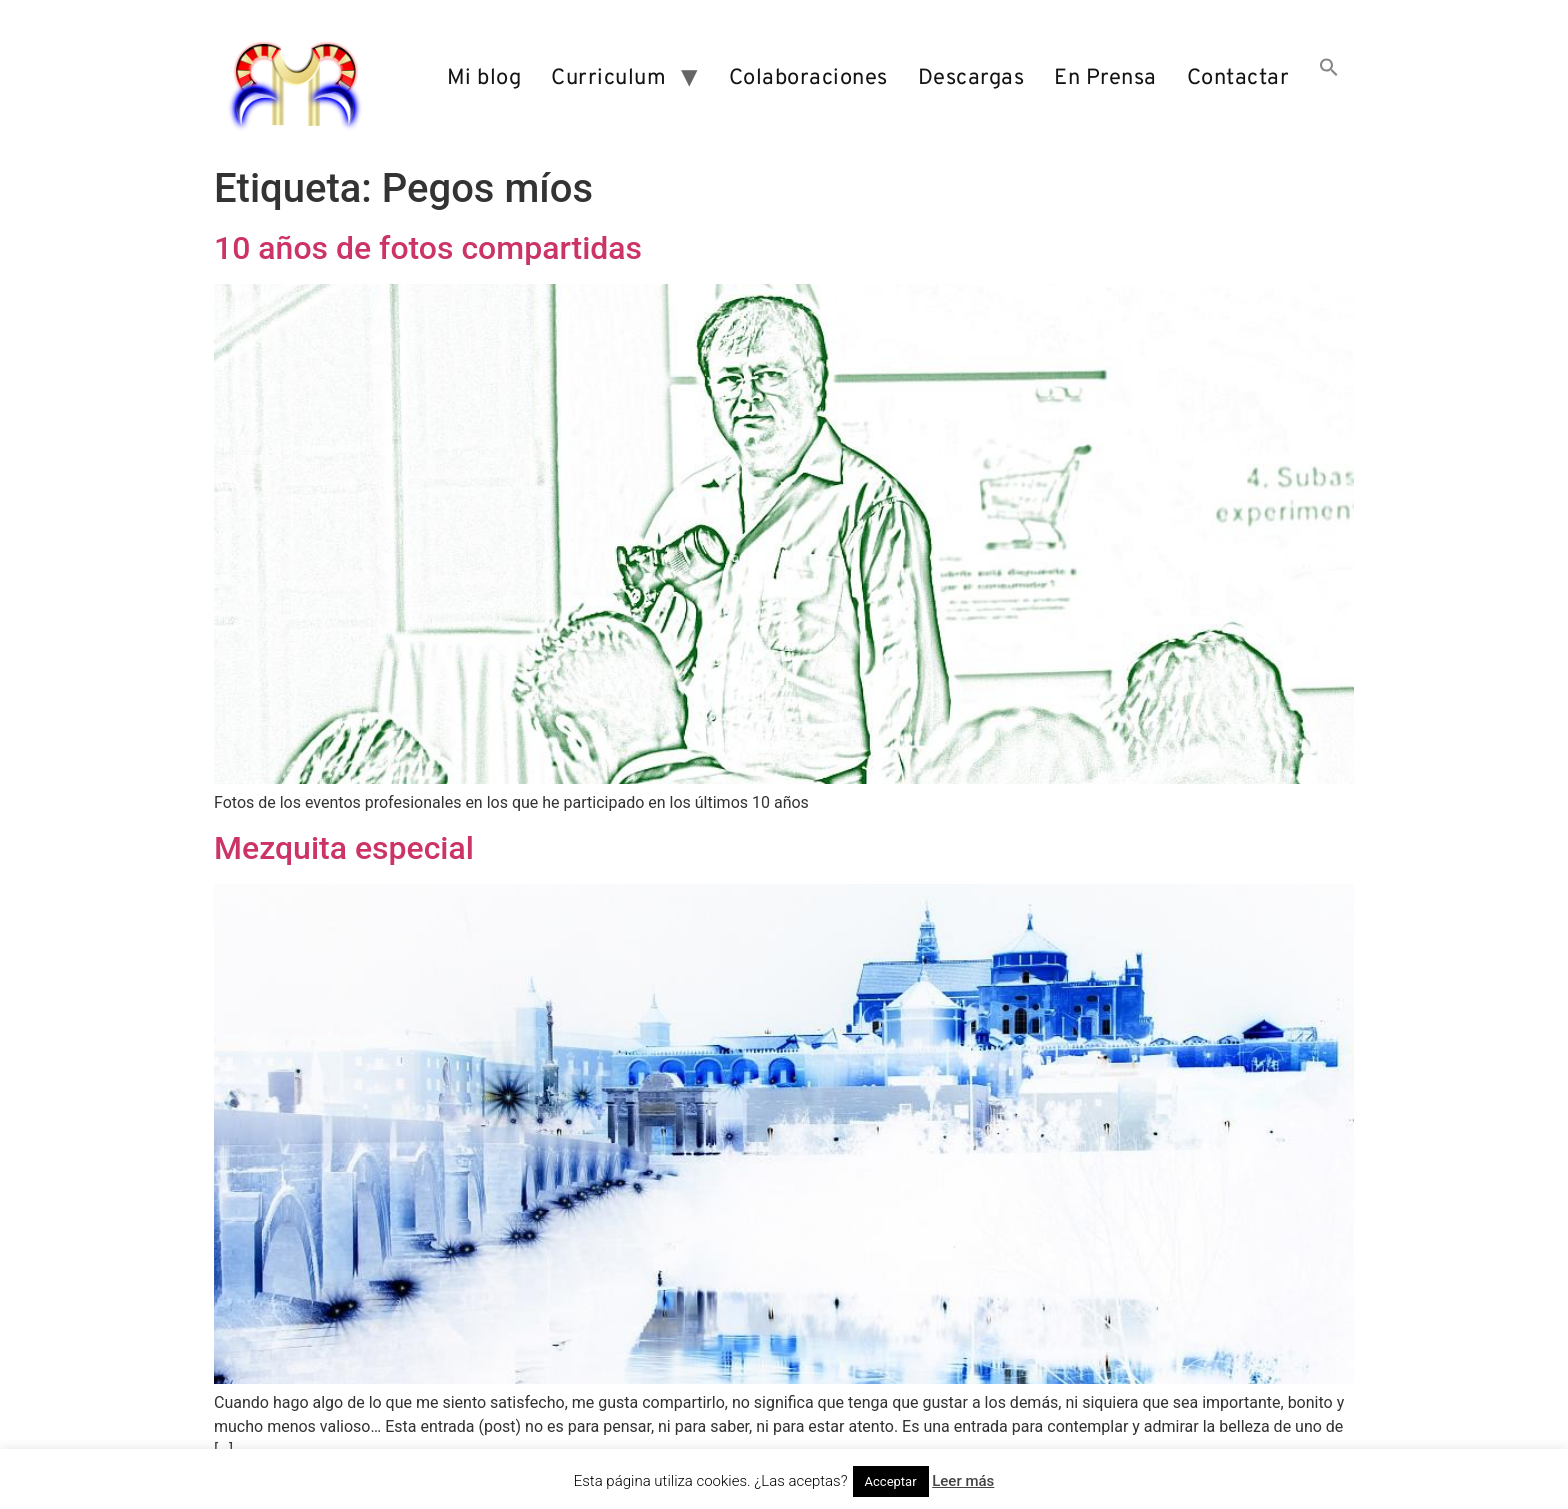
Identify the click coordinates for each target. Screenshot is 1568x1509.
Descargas (971, 78)
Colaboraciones (808, 78)
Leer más (963, 1481)
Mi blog (484, 78)
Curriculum (608, 78)
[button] (1329, 79)
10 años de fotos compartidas (428, 248)
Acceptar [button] (891, 1481)
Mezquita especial (344, 848)
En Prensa (1105, 78)
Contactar (1238, 78)
